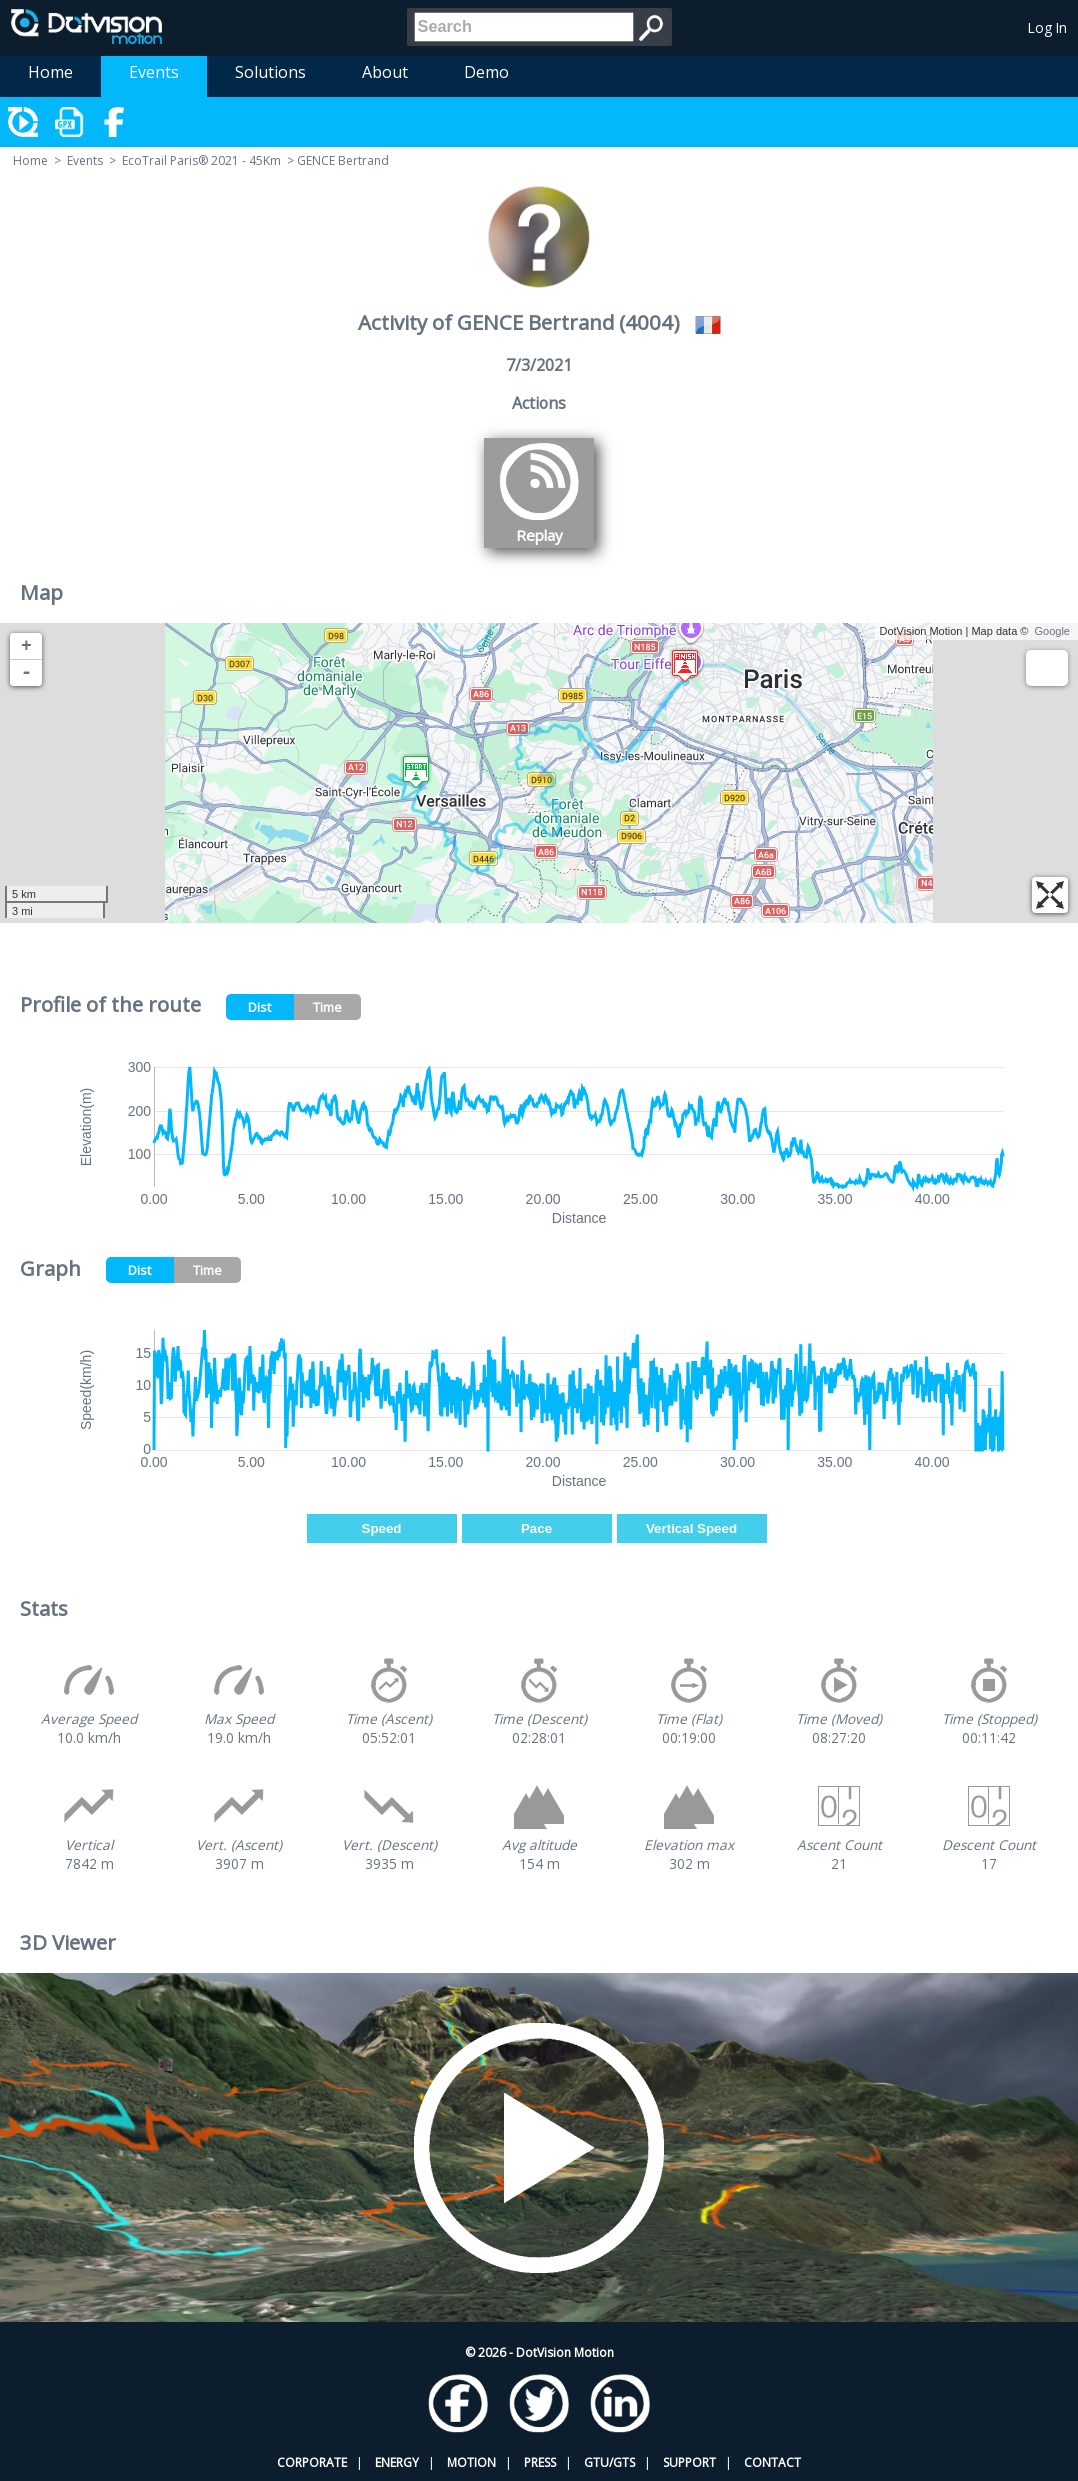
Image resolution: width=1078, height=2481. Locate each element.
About (385, 72)
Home (50, 72)
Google (1052, 631)
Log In (1047, 27)
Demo (486, 72)
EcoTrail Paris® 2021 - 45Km (201, 160)
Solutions (270, 72)
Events (154, 72)
